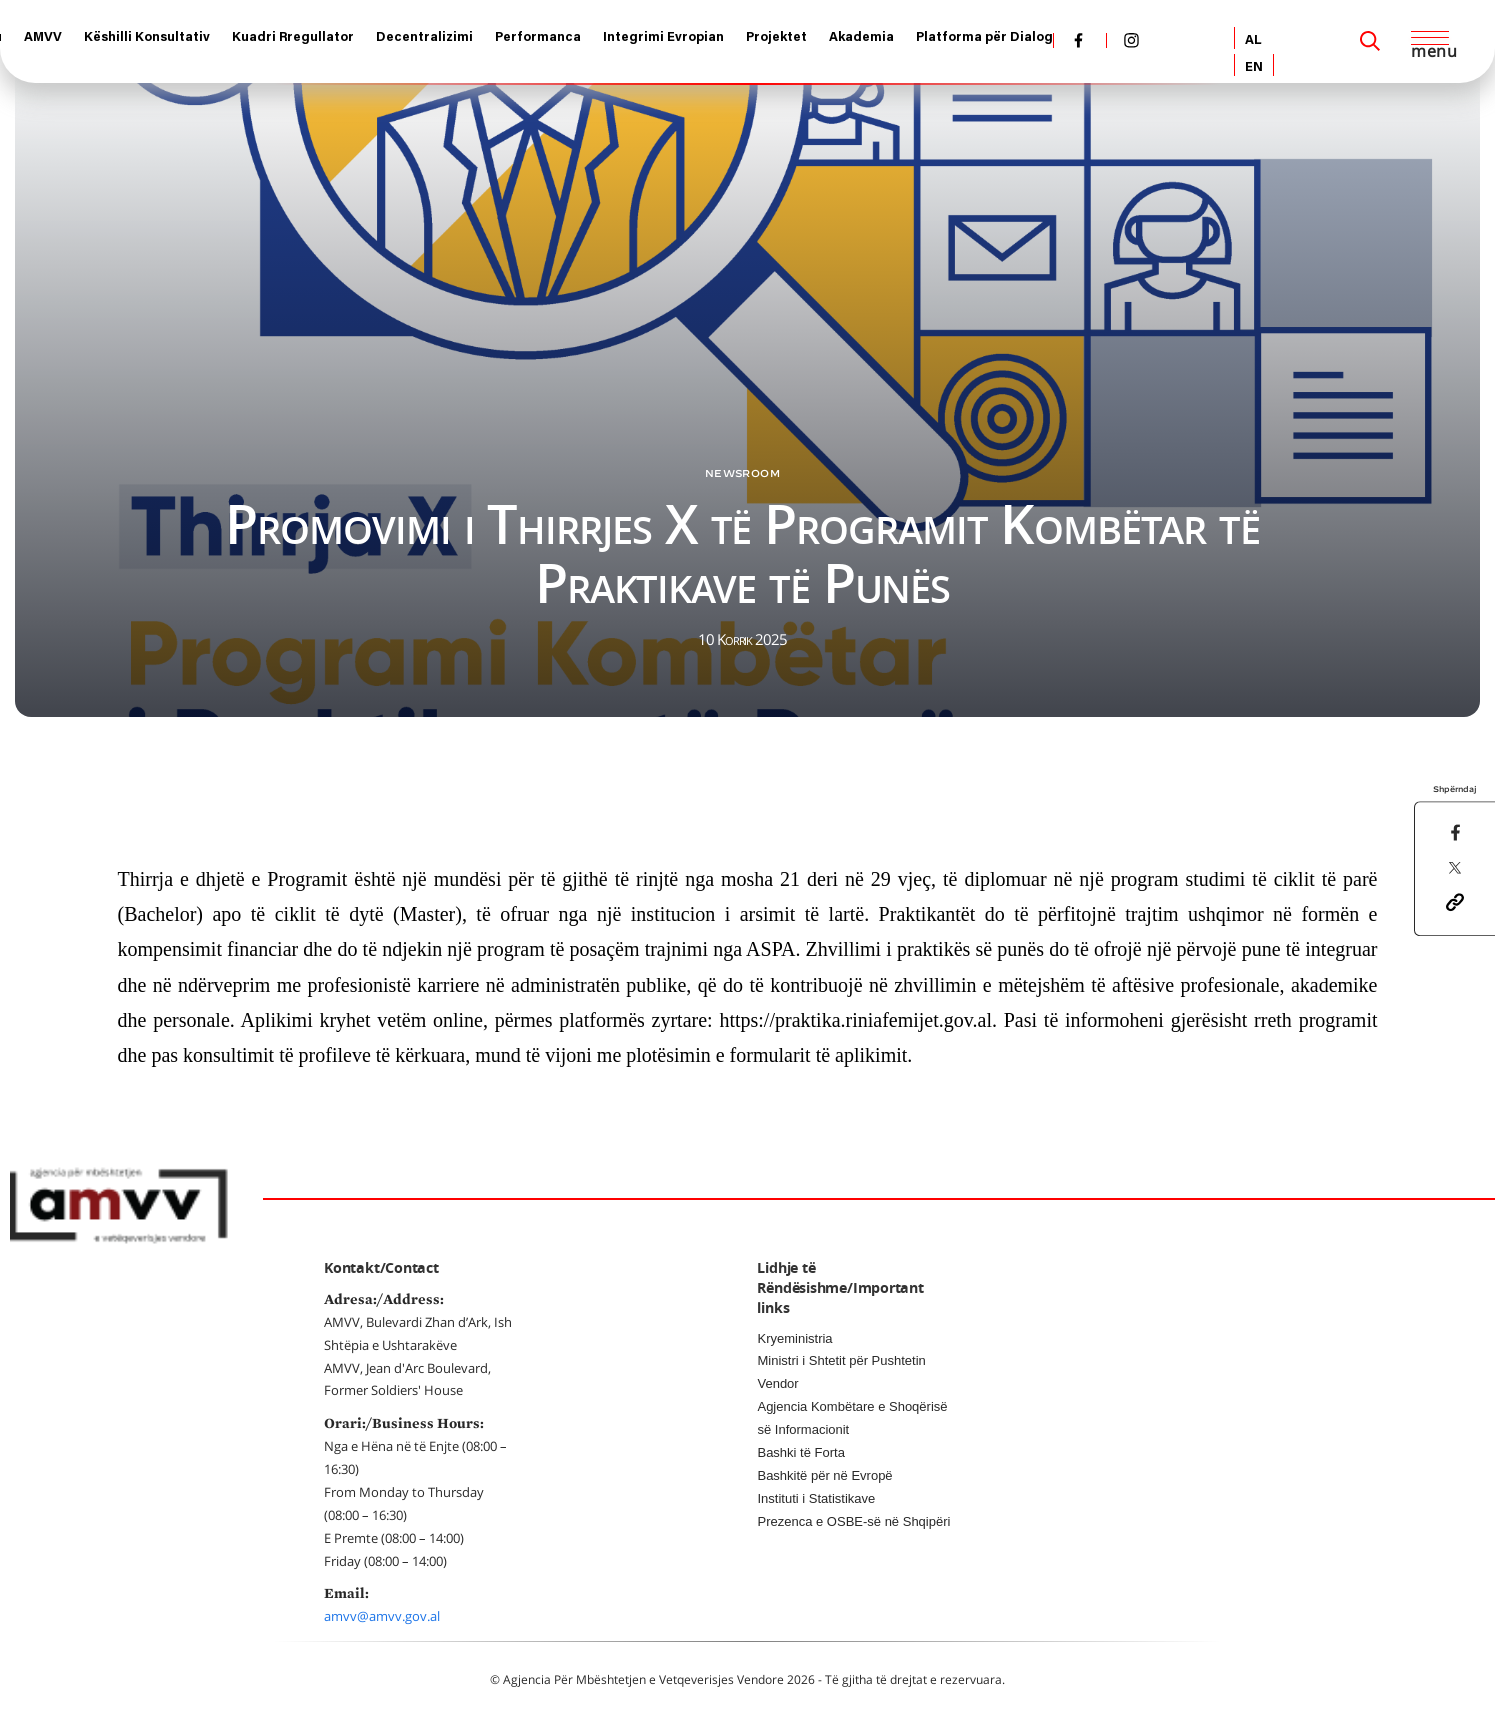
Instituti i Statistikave (816, 1498)
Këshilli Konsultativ (147, 37)
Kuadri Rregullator (293, 37)
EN (1254, 67)
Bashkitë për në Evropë (824, 1475)
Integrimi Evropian (663, 37)
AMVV (43, 37)
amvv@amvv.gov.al (382, 1616)
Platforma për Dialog (984, 37)
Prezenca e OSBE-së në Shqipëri (853, 1521)
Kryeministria (794, 1338)
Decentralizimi (424, 37)
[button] (1455, 901)
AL (1253, 40)
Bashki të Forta (800, 1452)
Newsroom (742, 473)
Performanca (538, 37)
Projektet (776, 37)
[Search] (1370, 41)
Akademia (861, 37)
